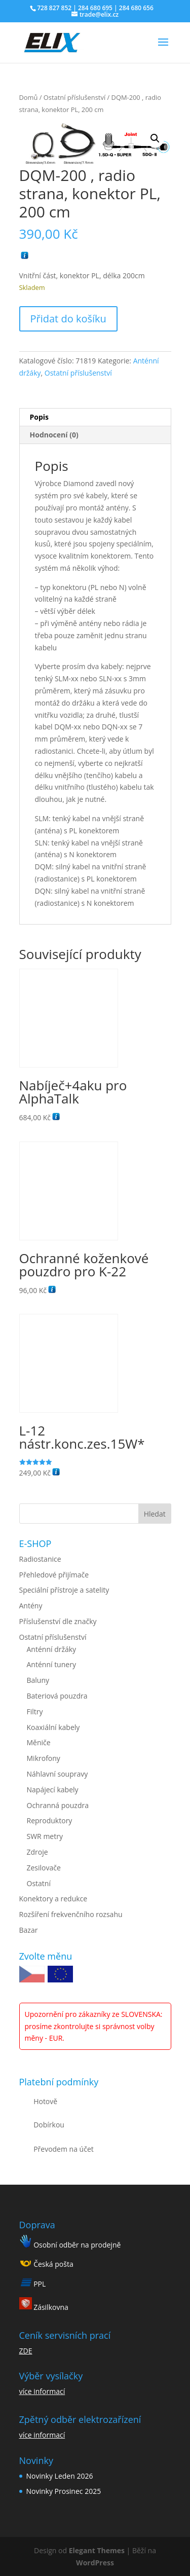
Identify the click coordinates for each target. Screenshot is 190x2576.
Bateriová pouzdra (57, 1696)
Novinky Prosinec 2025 (63, 2491)
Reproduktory (49, 1820)
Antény (31, 1605)
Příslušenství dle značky (58, 1621)
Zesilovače (44, 1867)
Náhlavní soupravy (57, 1774)
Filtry (35, 1711)
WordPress (95, 2562)
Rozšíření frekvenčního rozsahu (71, 1914)
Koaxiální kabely (53, 1727)
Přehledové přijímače (54, 1574)
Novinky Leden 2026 (59, 2476)
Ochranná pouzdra (58, 1805)
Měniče (39, 1742)
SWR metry (45, 1836)
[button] (155, 138)
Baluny (38, 1680)
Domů (28, 97)
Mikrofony (43, 1758)
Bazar (28, 1930)
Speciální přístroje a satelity (64, 1590)
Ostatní (39, 1883)
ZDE (25, 2351)
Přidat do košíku (68, 318)
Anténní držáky (52, 1649)
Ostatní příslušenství (74, 97)
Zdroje (37, 1852)
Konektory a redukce (53, 1898)
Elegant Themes (97, 2550)
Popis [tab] (39, 417)
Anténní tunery (51, 1664)
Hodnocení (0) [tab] (54, 434)
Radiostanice (40, 1559)
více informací (42, 2391)
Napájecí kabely (53, 1789)
